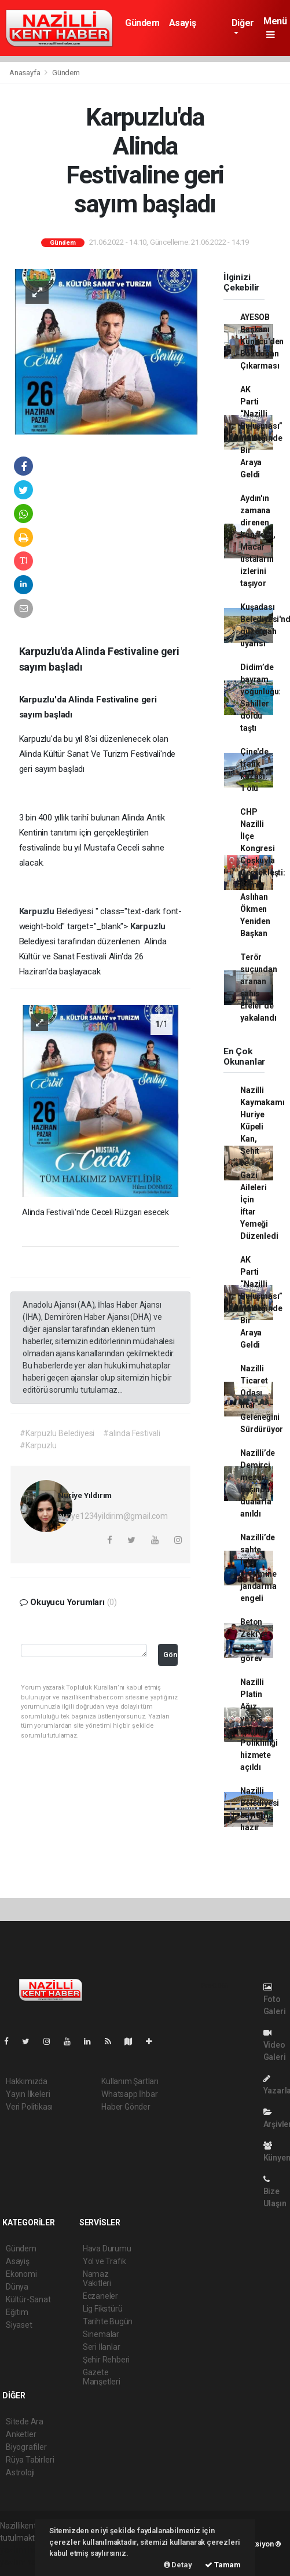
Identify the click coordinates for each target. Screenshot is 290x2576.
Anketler (21, 2434)
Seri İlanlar (101, 2346)
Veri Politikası (29, 2106)
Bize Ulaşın (275, 2191)
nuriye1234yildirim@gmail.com (113, 1516)
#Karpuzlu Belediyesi (57, 1433)
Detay (178, 2564)
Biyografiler (26, 2447)
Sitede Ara (24, 2421)
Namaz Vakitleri (97, 2278)
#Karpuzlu (38, 1445)
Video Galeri (274, 2045)
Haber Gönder (125, 2106)
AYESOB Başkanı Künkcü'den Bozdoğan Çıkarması (262, 341)
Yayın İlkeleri (28, 2094)
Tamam (223, 2564)
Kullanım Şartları (130, 2081)
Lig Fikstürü (103, 2308)
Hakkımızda (26, 2081)
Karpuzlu (38, 911)
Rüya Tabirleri (30, 2459)
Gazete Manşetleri (101, 2377)
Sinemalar (101, 2334)
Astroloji (20, 2472)
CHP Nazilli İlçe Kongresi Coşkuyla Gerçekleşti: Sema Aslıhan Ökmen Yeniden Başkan (262, 872)
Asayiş (182, 22)
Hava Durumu (107, 2248)
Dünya (17, 2286)
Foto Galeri (274, 1999)
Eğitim (17, 2312)
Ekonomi (21, 2274)
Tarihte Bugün (108, 2321)
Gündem (142, 22)
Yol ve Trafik (105, 2261)
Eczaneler (100, 2296)
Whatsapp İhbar (129, 2094)
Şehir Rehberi (106, 2359)
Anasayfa (25, 72)
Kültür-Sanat (28, 2299)
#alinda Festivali (131, 1433)
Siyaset (19, 2325)
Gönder (170, 1654)
